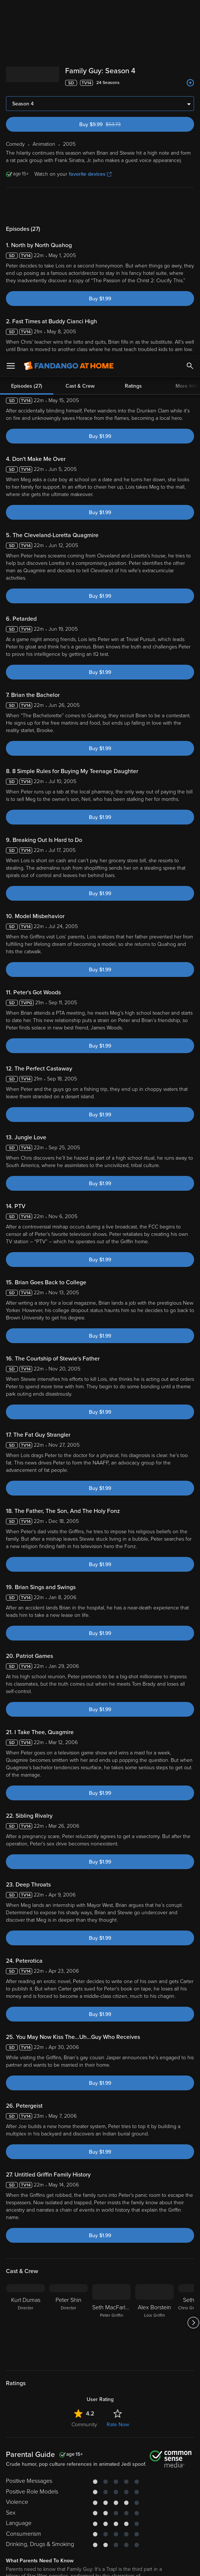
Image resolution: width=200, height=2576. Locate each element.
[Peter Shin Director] (68, 2096)
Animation (62, 2405)
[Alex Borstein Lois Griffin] (154, 2096)
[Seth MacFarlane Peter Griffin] (111, 2096)
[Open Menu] (11, 11)
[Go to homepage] (68, 11)
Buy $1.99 (100, 72)
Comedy (36, 2405)
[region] (100, 2527)
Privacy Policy (104, 2496)
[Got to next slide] (193, 2096)
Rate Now (118, 2198)
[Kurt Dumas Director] (25, 2096)
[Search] (190, 11)
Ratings (133, 31)
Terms (152, 2489)
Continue (126, 2564)
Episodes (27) (26, 31)
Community (84, 2198)
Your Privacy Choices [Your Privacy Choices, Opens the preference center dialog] (71, 2564)
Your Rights (29, 2511)
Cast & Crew (80, 31)
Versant (70, 2489)
